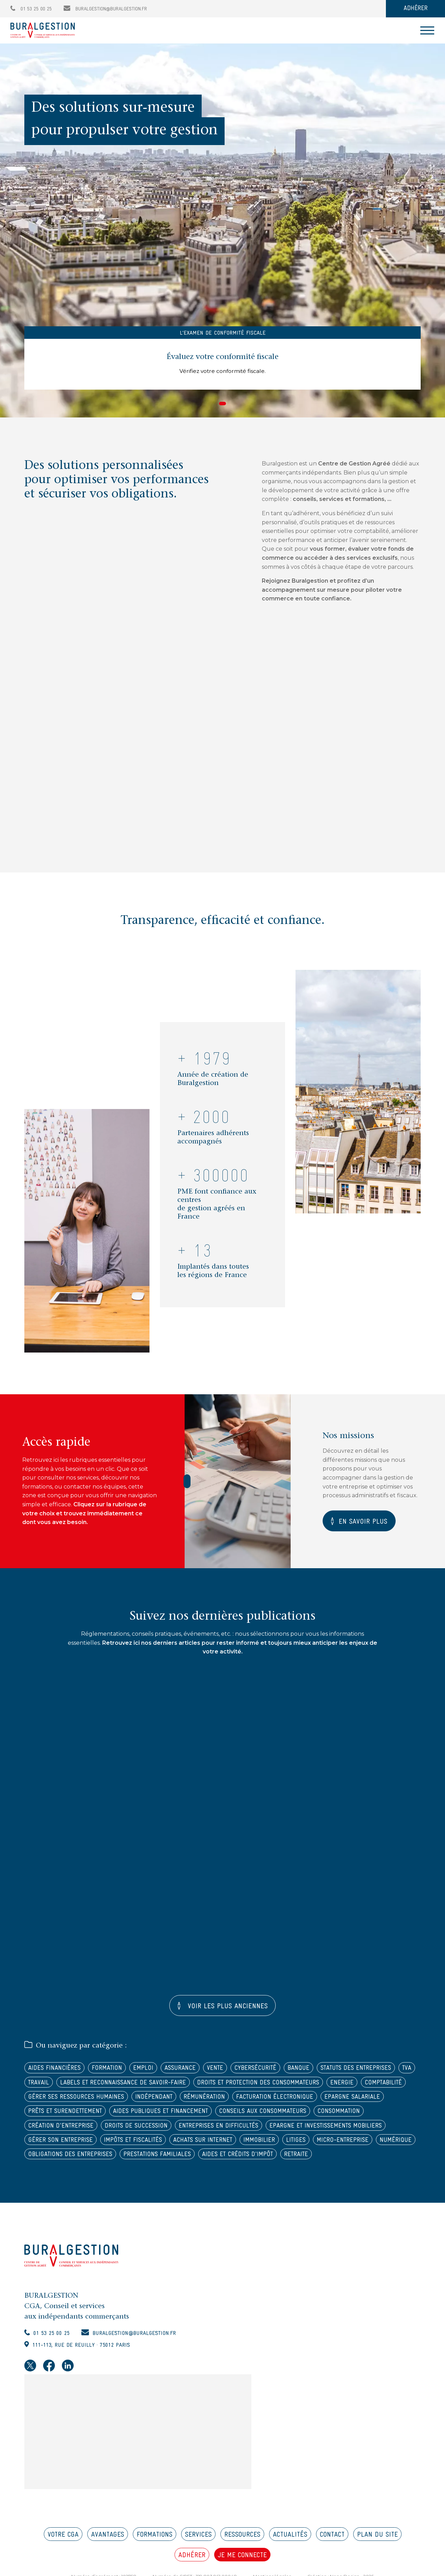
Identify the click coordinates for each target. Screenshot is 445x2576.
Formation (113, 2071)
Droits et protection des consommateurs (94, 2101)
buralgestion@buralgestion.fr (105, 9)
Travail (151, 2086)
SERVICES (198, 2558)
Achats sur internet (137, 2161)
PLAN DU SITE (377, 2558)
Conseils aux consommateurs (189, 2131)
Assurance (189, 2071)
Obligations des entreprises (73, 2175)
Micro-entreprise (286, 2161)
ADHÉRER (416, 8)
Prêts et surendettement (291, 2116)
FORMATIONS (154, 2558)
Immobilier (198, 2161)
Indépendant (392, 2101)
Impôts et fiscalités (60, 2161)
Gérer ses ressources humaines (309, 2101)
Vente (226, 2071)
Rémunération (50, 2116)
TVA (123, 2086)
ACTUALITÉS (290, 2558)
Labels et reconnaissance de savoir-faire (242, 2086)
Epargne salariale (209, 2116)
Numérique (342, 2161)
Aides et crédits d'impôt (255, 2175)
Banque (314, 2071)
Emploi (150, 2071)
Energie (183, 2101)
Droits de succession (62, 2146)
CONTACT (332, 2558)
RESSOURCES (242, 2558)
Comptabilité (226, 2101)
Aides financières (57, 2071)
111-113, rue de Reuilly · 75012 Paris (85, 2368)
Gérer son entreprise (373, 2146)
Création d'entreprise (337, 2131)
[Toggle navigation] (427, 30)
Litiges (237, 2161)
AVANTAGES (107, 2558)
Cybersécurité (269, 2071)
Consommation (269, 2131)
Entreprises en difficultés (150, 2146)
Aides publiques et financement (79, 2131)
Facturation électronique (126, 2116)
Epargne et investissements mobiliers (266, 2146)
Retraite (318, 2175)
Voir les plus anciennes (226, 2008)
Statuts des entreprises (67, 2086)
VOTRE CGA (63, 2558)
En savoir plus (365, 1522)
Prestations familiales (167, 2175)
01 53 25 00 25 (31, 9)
